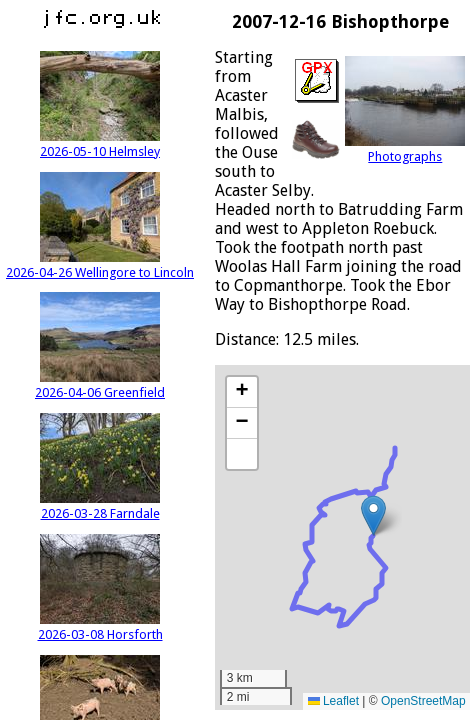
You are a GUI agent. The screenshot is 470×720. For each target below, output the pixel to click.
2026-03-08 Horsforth (100, 627)
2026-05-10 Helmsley (100, 144)
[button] (373, 515)
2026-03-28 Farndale (100, 506)
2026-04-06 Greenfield (100, 385)
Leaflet (333, 701)
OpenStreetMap (423, 701)
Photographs (405, 149)
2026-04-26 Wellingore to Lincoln (100, 265)
